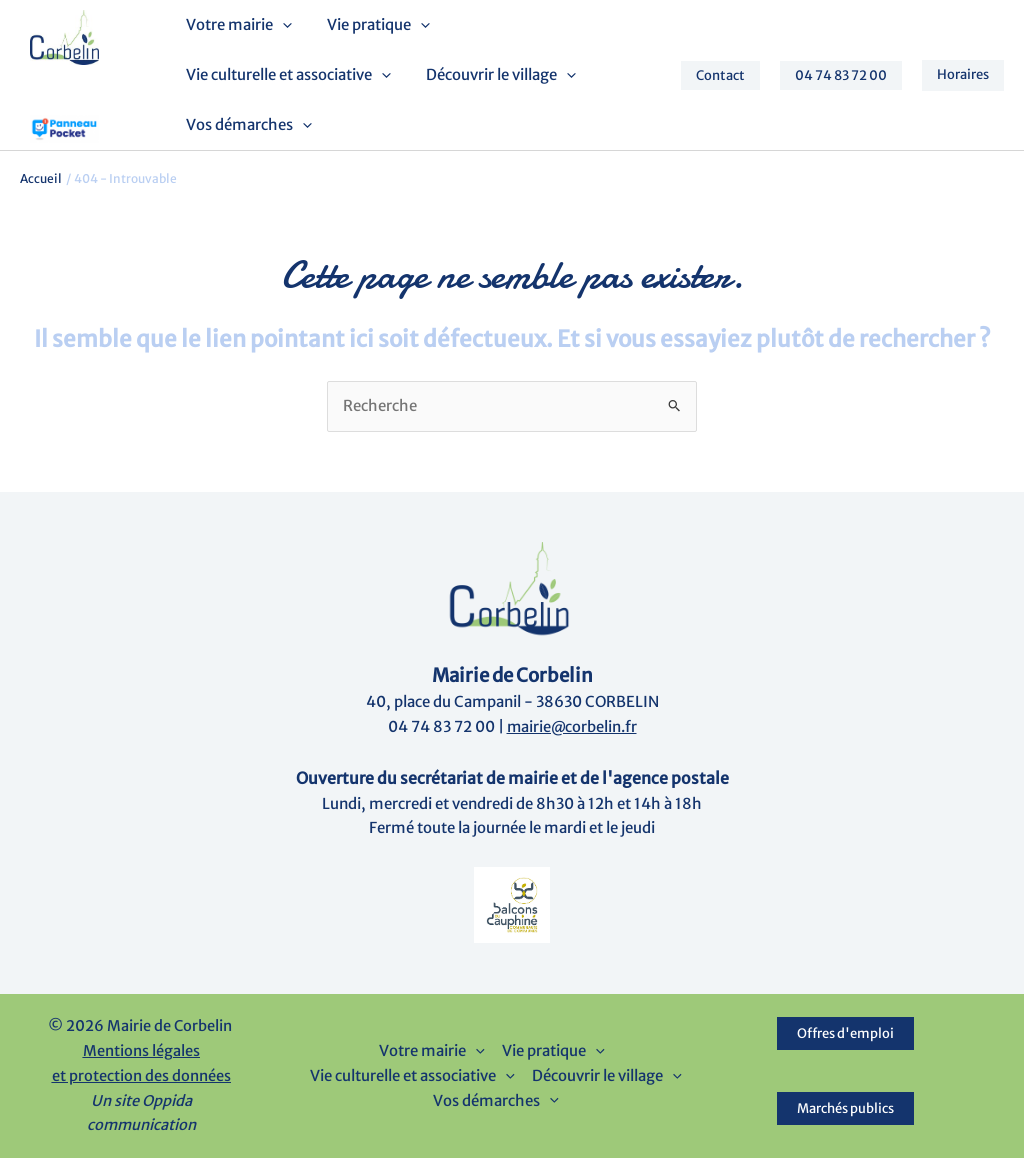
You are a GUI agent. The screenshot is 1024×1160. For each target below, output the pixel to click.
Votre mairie (238, 26)
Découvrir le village (495, 76)
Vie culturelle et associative (287, 76)
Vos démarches (248, 126)
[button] (281, 26)
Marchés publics (845, 1110)
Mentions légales (141, 1053)
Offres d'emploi (845, 1035)
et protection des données (141, 1078)
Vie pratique (372, 26)
